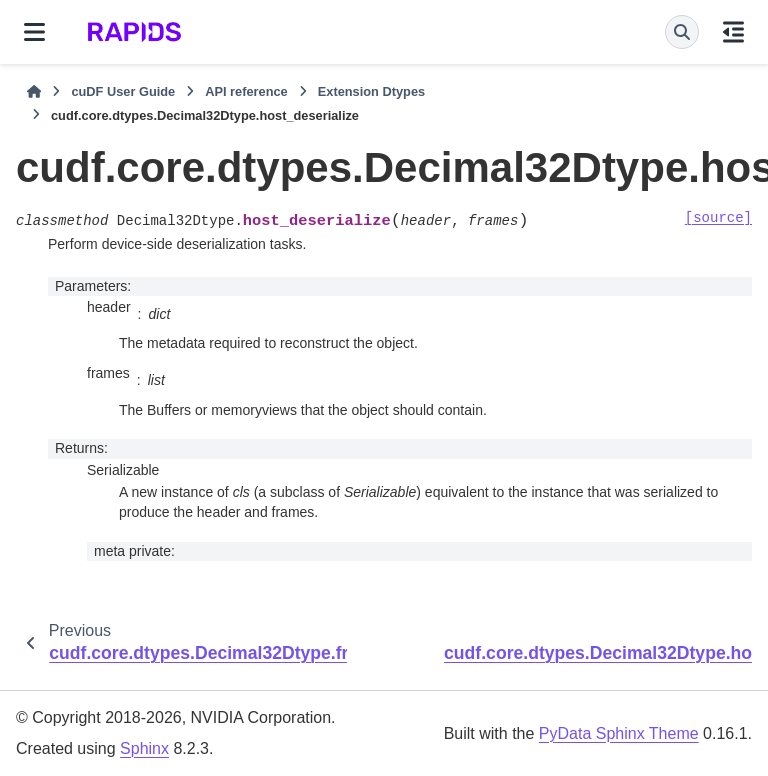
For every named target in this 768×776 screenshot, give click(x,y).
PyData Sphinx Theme (619, 733)
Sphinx (144, 748)
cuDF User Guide (123, 91)
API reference (246, 91)
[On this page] (733, 32)
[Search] (682, 32)
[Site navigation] (34, 32)
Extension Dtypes (371, 91)
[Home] (34, 92)
